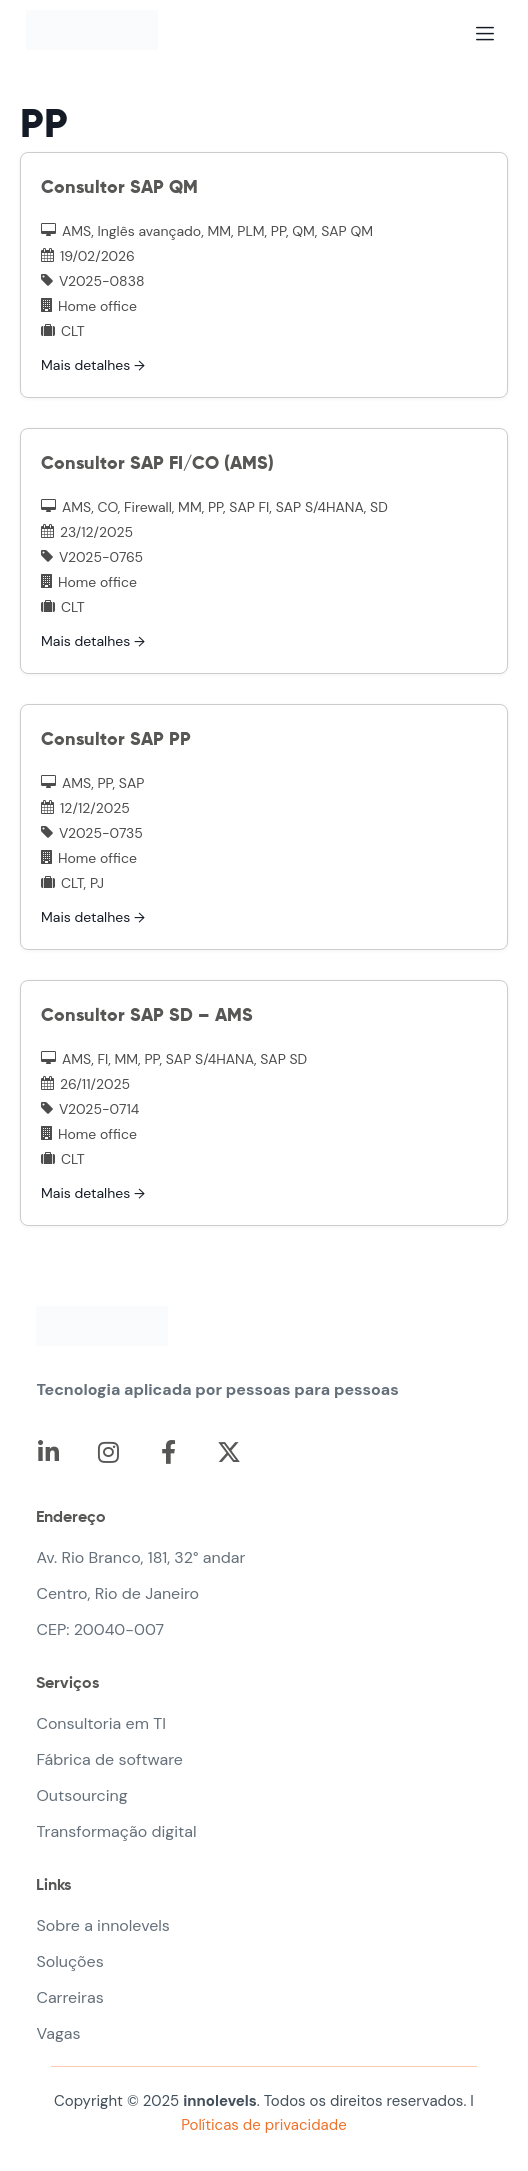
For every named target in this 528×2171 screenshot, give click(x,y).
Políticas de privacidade (263, 2125)
